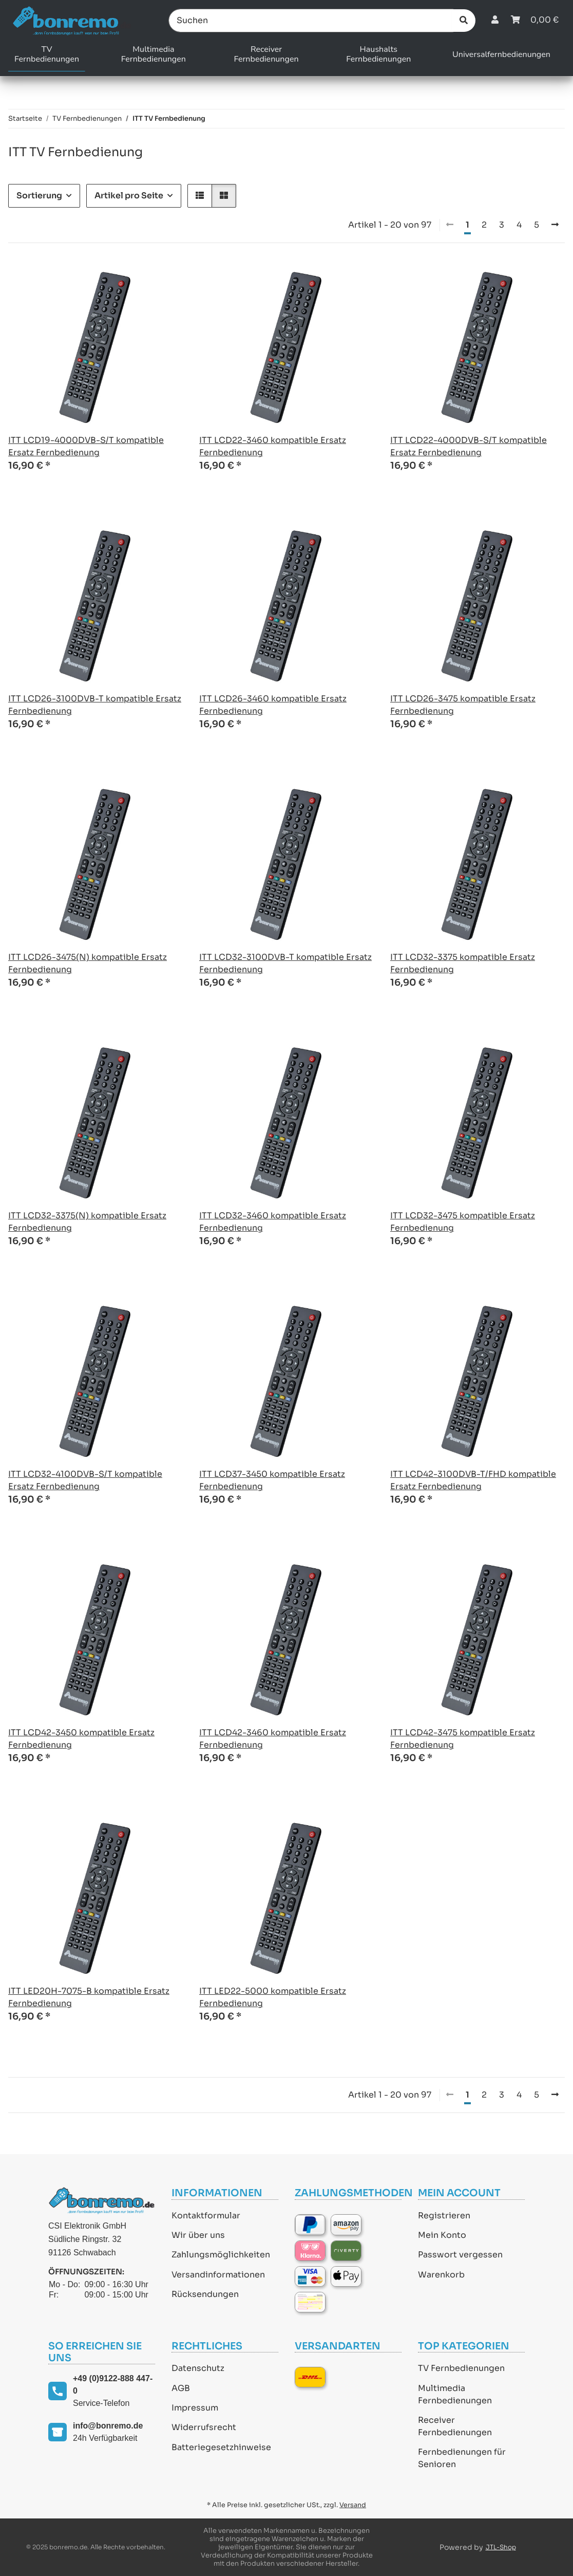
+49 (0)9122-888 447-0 (112, 2384)
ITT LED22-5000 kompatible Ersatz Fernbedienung (272, 1997)
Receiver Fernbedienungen (455, 2426)
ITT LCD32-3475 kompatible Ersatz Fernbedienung (462, 1221)
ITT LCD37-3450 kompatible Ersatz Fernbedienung (272, 1480)
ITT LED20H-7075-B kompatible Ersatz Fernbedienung (88, 1997)
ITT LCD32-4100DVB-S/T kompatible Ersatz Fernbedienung (85, 1480)
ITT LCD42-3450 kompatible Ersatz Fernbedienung (81, 1738)
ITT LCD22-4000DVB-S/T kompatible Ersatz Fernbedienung (468, 446)
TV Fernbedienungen (461, 2368)
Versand (352, 2505)
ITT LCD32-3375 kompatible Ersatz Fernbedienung (462, 963)
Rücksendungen (205, 2294)
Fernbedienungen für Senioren (462, 2458)
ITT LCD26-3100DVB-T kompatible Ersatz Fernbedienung (94, 704)
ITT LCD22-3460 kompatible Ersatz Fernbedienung (272, 446)
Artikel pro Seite (128, 195)
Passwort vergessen (460, 2254)
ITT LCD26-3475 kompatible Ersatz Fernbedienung (463, 704)
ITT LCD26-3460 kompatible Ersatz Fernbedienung (273, 704)
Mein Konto (442, 2235)
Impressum (194, 2407)
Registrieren (444, 2215)
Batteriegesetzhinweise (221, 2447)
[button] (495, 20)
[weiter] (555, 225)
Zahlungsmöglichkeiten (220, 2254)
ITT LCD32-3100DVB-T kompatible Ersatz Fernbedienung (285, 963)
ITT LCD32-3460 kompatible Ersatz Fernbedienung (272, 1221)
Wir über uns (198, 2235)
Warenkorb (441, 2274)
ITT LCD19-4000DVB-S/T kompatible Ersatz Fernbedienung (86, 446)
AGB (180, 2388)
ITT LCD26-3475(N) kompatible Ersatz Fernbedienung (87, 963)
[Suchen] (311, 20)
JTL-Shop (501, 2547)
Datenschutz (197, 2368)
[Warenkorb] (535, 20)
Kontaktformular (205, 2215)
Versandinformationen (218, 2274)
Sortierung (39, 195)
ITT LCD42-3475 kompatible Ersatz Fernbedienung (462, 1738)
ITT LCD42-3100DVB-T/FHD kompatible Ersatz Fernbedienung (473, 1480)
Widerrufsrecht (203, 2427)
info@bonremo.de (108, 2425)
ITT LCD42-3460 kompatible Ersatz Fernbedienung (272, 1738)
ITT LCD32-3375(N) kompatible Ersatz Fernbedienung (87, 1221)
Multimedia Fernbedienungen (455, 2394)
